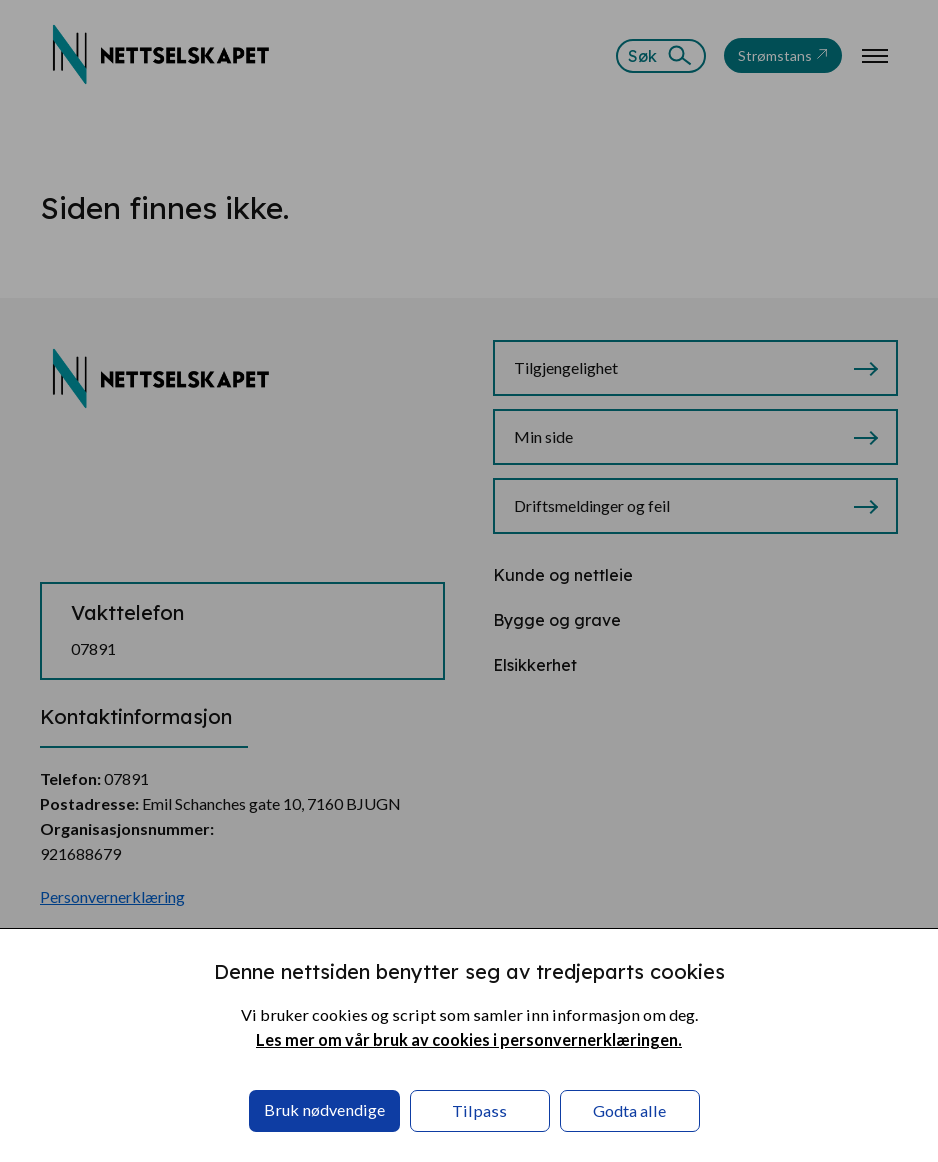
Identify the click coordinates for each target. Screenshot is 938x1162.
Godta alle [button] (629, 1110)
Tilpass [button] (479, 1110)
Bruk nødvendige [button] (324, 1109)
